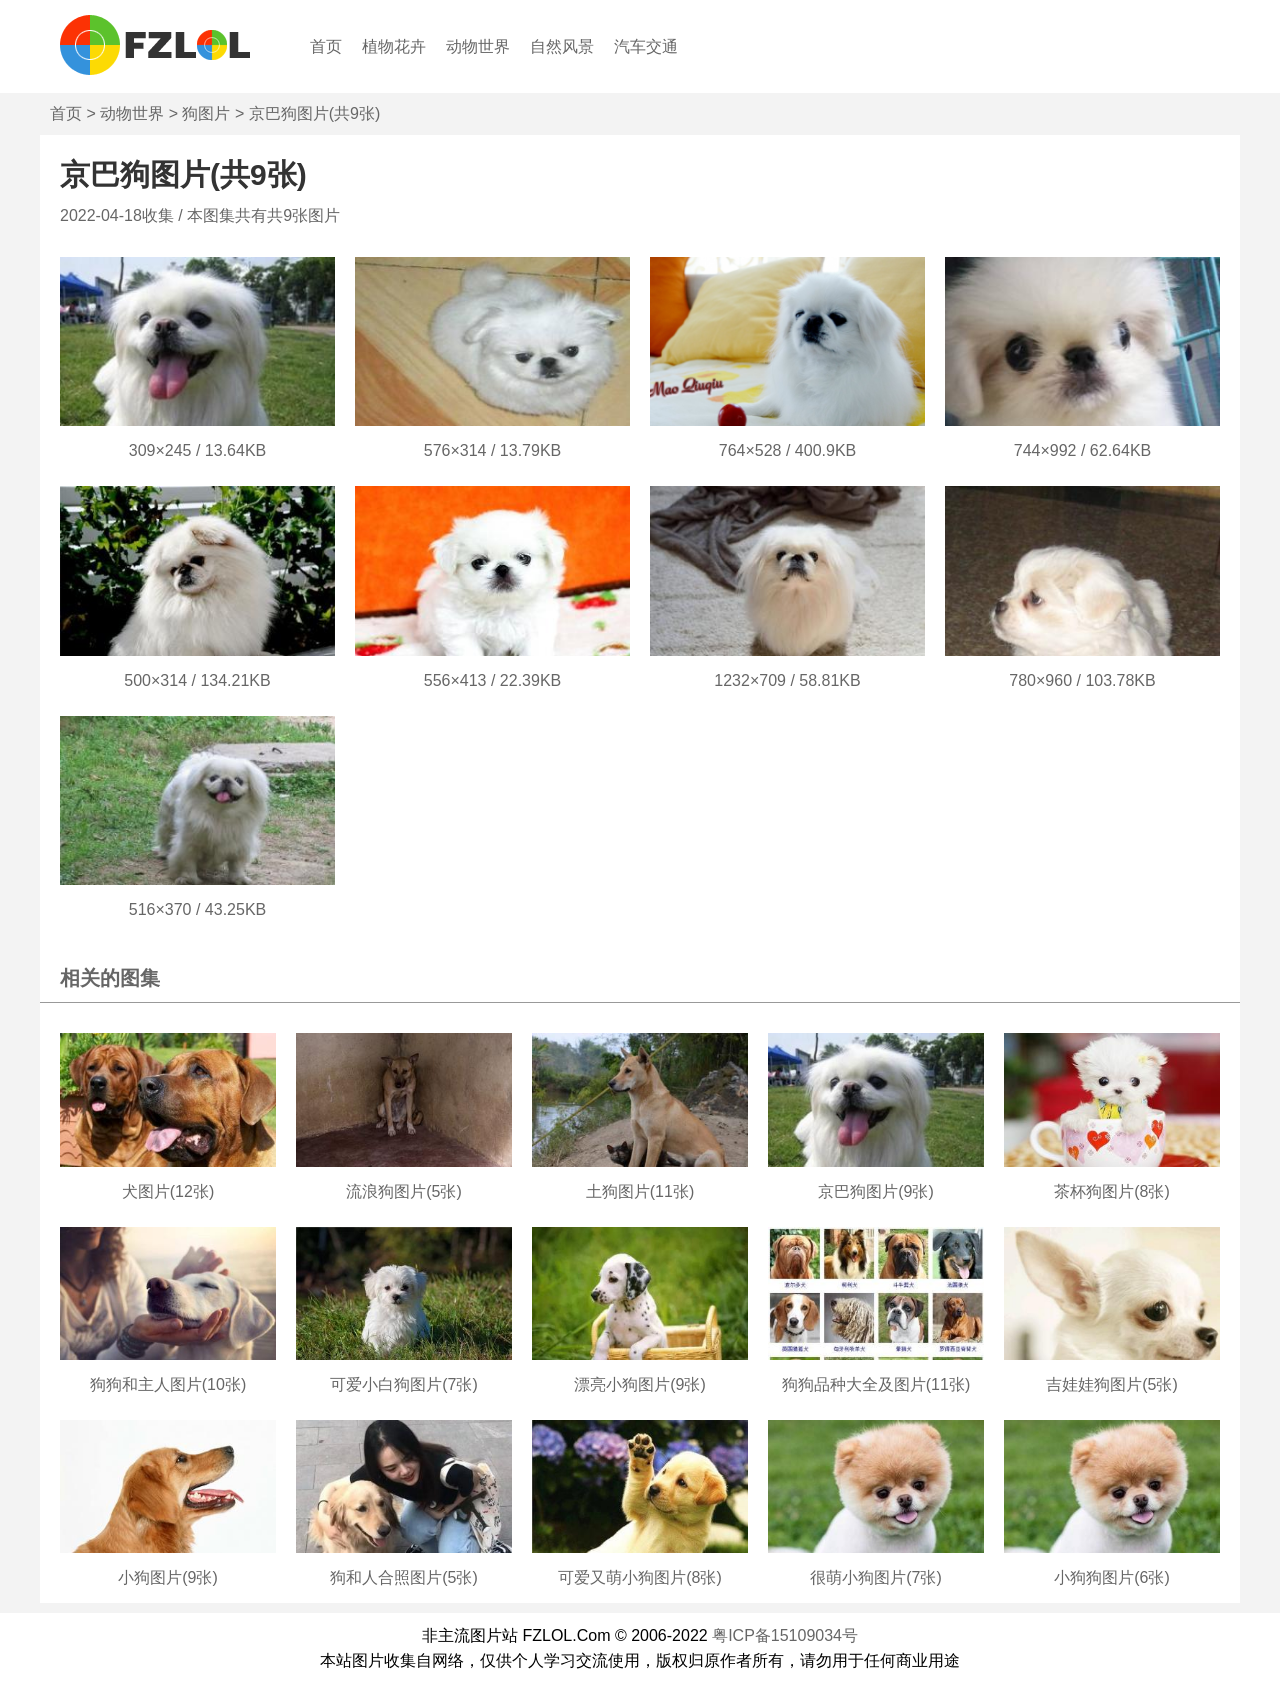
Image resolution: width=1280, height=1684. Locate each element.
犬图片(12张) (168, 1191)
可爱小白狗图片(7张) (404, 1384)
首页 (326, 46)
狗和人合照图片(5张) (404, 1577)
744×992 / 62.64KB (1082, 450)
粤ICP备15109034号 (785, 1635)
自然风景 (562, 46)
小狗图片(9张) (168, 1577)
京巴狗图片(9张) (876, 1191)
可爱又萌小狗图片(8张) (640, 1577)
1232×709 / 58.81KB (787, 680)
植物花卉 (394, 46)
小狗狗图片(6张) (1112, 1577)
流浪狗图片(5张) (404, 1191)
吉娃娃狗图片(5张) (1112, 1384)
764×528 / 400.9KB (787, 450)
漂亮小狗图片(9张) (640, 1384)
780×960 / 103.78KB (1082, 680)
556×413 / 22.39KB (492, 680)
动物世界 (478, 46)
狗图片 (206, 113)
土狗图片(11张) (640, 1191)
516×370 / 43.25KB (197, 909)
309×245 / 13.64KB (197, 450)
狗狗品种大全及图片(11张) (876, 1384)
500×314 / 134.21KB (197, 680)
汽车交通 (646, 46)
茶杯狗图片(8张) (1112, 1191)
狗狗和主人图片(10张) (168, 1384)
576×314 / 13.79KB (492, 450)
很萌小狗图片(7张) (876, 1577)
